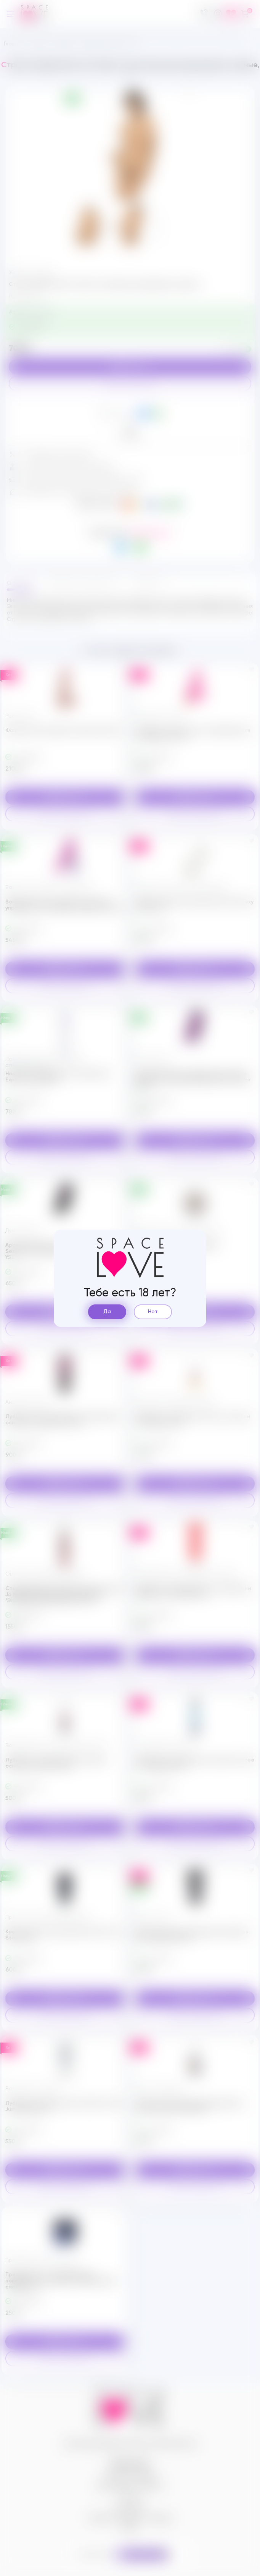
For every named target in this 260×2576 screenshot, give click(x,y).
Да (107, 1311)
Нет (153, 1311)
